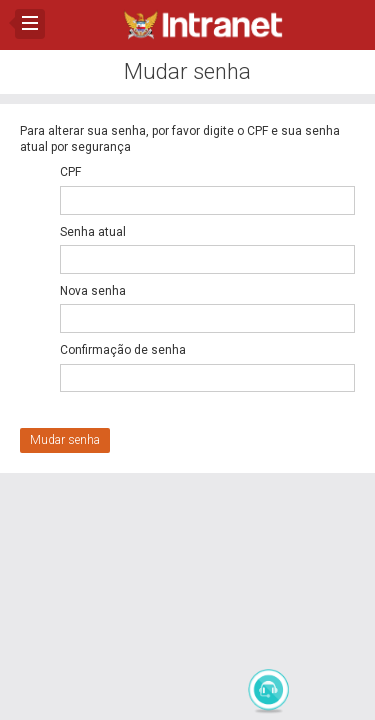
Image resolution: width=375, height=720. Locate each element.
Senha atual (93, 232)
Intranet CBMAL (203, 25)
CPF (70, 172)
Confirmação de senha (123, 350)
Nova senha (93, 291)
